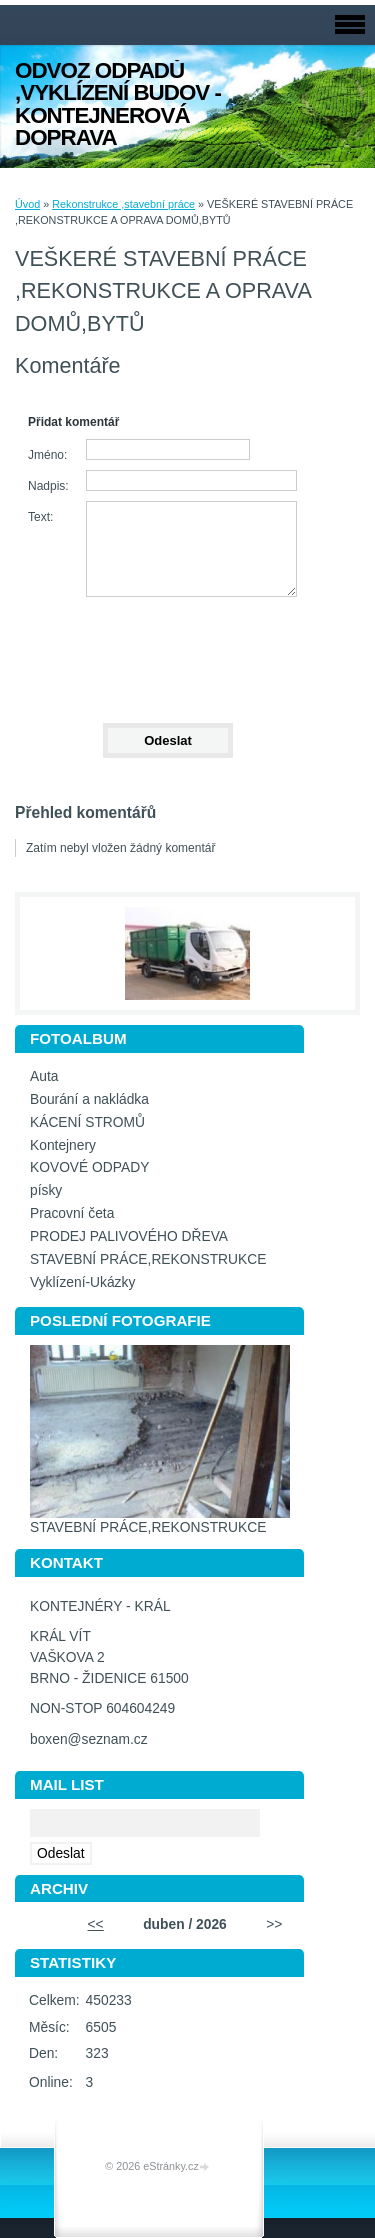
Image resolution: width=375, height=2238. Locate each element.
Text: (40, 517)
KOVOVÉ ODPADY (89, 1167)
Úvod (27, 204)
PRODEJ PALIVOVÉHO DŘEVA (129, 1236)
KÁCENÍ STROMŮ (87, 1122)
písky (46, 1190)
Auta (44, 1076)
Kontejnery (63, 1145)
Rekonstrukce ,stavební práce (123, 204)
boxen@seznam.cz (89, 1739)
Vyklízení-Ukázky (82, 1282)
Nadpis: (48, 486)
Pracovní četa (72, 1213)
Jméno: (47, 455)
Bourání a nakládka (89, 1099)
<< (96, 1924)
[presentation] (167, 651)
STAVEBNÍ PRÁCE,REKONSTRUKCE (148, 1259)
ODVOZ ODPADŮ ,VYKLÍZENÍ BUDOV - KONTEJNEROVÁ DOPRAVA (118, 104)
